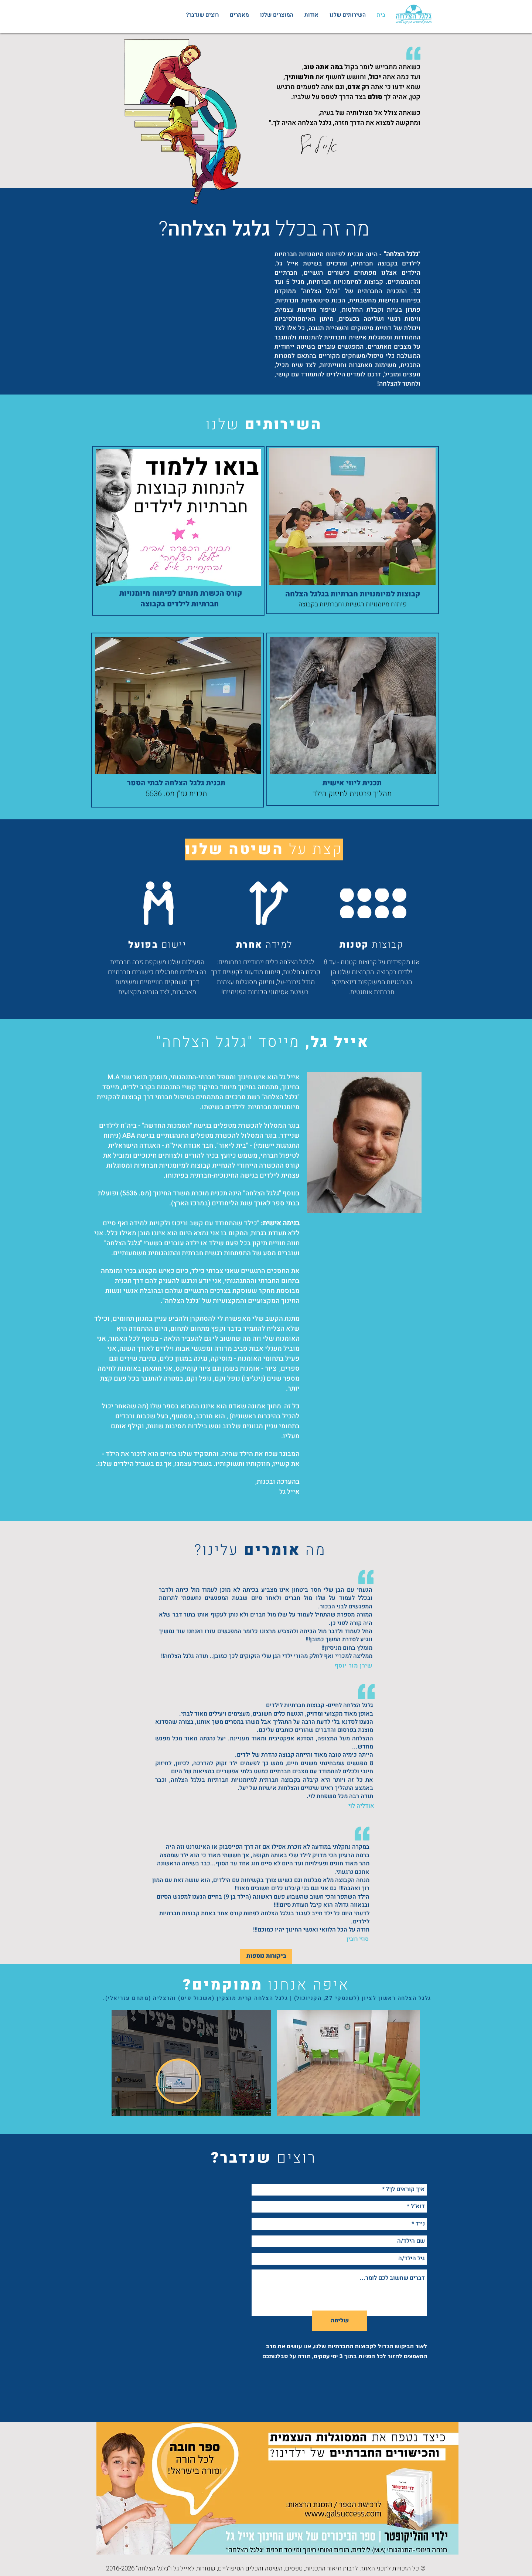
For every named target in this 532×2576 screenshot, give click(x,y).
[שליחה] (339, 2321)
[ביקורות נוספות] (266, 1956)
